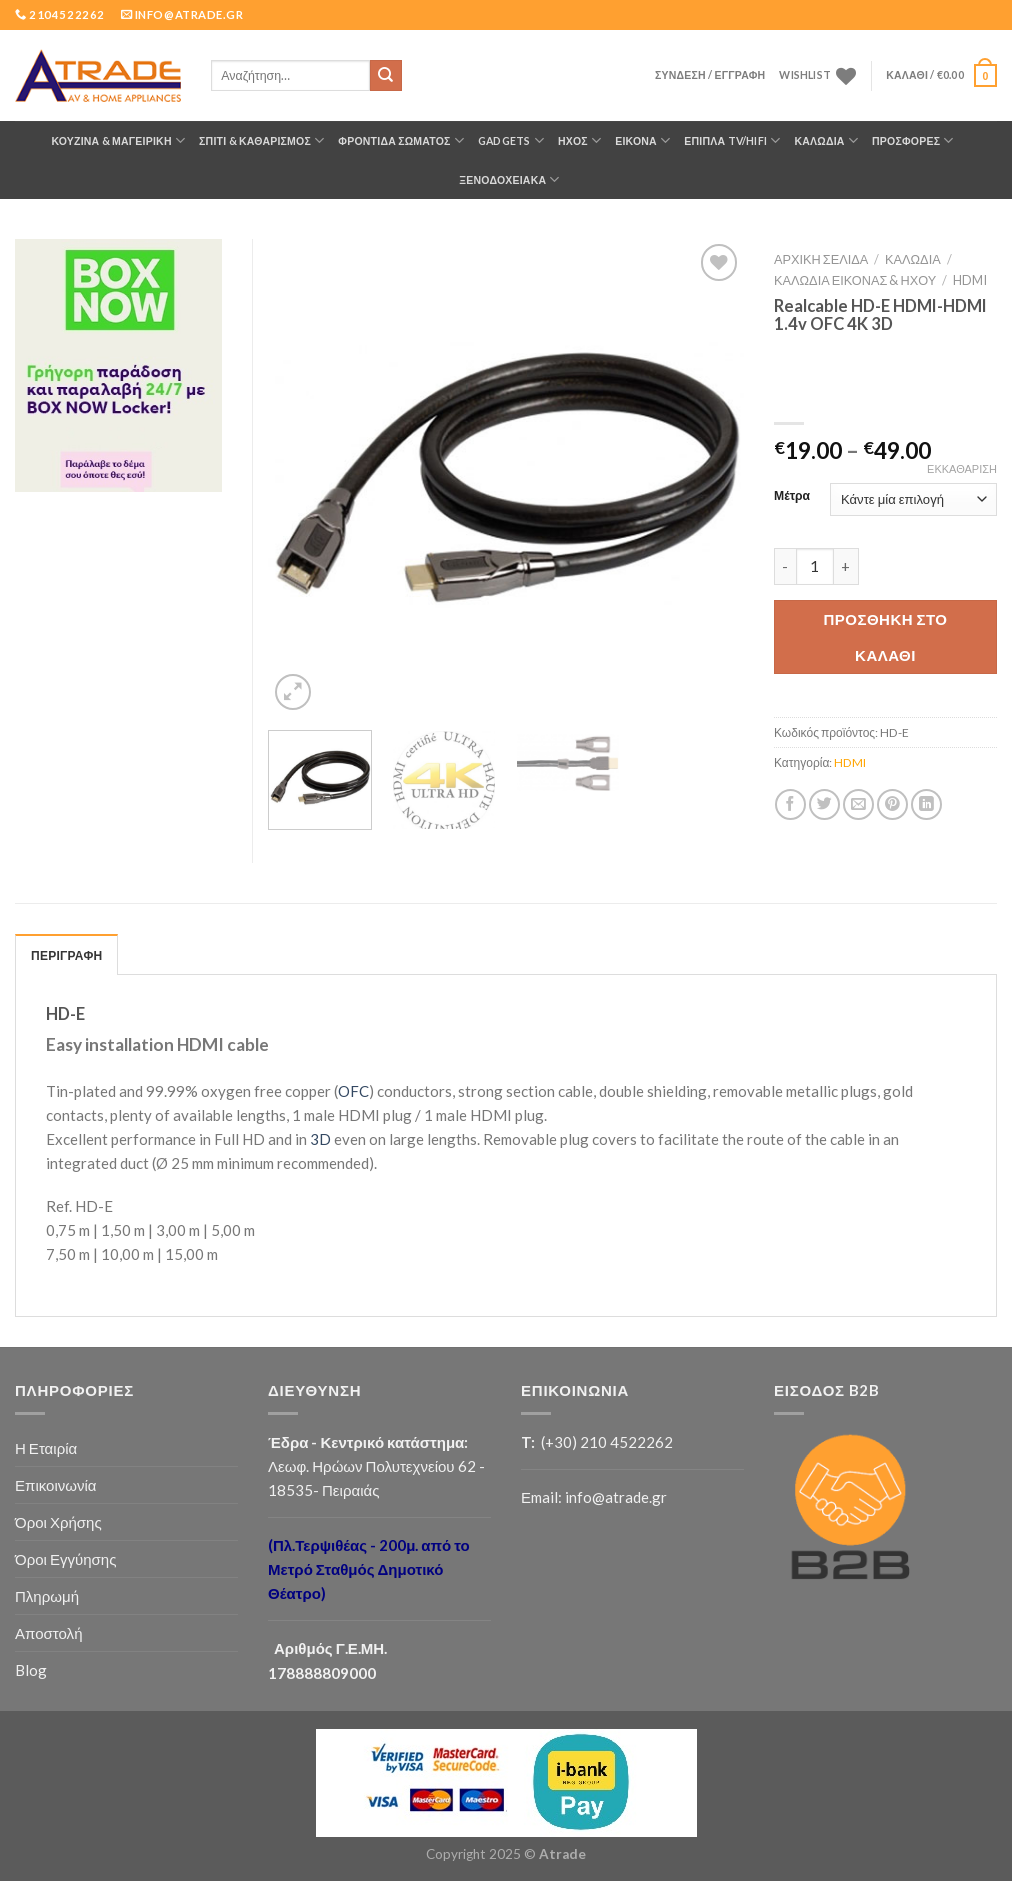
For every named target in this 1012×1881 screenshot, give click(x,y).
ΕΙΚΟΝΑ (642, 140)
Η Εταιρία (46, 1448)
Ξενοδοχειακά (509, 179)
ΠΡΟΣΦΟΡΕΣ (913, 140)
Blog (31, 1670)
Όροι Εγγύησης (65, 1559)
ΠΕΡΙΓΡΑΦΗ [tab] (66, 955)
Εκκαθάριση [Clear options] (962, 468)
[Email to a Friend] (858, 804)
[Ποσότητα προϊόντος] (815, 567)
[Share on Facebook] (790, 804)
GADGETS (511, 140)
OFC (353, 1091)
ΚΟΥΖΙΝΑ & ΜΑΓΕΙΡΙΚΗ (118, 140)
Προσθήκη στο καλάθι (886, 637)
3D (320, 1139)
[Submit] (386, 76)
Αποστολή (49, 1633)
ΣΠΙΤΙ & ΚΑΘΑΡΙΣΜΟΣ (261, 140)
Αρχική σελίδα (821, 259)
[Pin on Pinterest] (892, 804)
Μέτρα (792, 496)
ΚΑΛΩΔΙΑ (826, 140)
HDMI (970, 280)
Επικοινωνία (56, 1485)
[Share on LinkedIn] (926, 804)
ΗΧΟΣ (579, 140)
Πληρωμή (47, 1596)
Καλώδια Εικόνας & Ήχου (855, 280)
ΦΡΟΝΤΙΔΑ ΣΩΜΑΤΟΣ (401, 140)
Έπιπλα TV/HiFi (732, 140)
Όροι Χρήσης (58, 1522)
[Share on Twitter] (824, 804)
